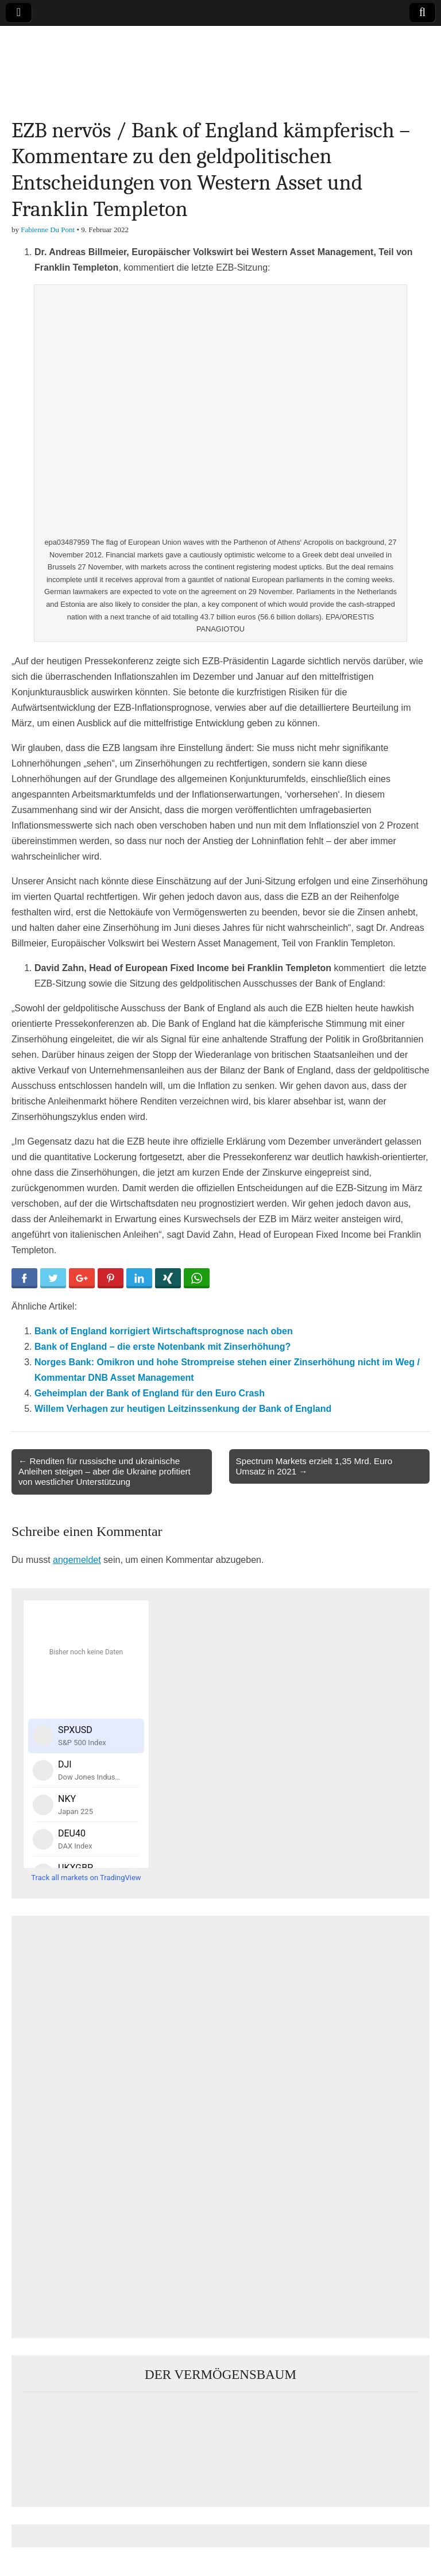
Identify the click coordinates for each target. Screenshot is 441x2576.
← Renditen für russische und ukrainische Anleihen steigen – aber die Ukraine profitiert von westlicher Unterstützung (104, 1471)
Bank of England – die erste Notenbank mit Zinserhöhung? (162, 1346)
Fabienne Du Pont (48, 229)
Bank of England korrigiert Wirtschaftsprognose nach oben (163, 1331)
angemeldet (77, 1560)
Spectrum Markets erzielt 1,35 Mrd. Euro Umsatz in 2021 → (314, 1466)
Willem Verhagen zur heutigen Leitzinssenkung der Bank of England (182, 1409)
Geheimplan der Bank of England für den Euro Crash (149, 1393)
